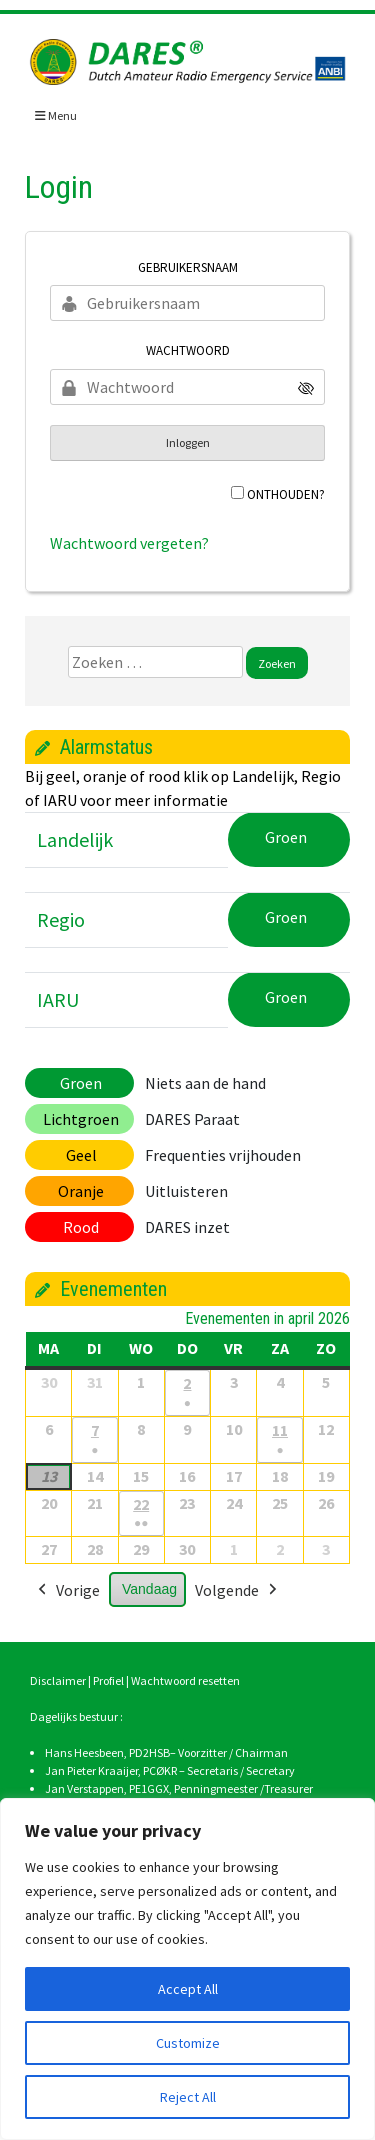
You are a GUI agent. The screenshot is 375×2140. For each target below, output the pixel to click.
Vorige (67, 1591)
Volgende (238, 1591)
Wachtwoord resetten (185, 1680)
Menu (56, 116)
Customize (188, 2043)
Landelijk (75, 839)
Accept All (188, 1989)
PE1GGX (149, 1788)
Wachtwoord (188, 350)
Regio (61, 919)
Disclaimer (58, 1680)
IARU (58, 999)
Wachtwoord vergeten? (129, 543)
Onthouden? (286, 494)
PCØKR (160, 1770)
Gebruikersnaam (188, 267)
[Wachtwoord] (187, 387)
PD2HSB (149, 1752)
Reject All (188, 2097)
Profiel (108, 1680)
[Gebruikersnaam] (187, 303)
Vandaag (149, 1589)
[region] (187, 1969)
